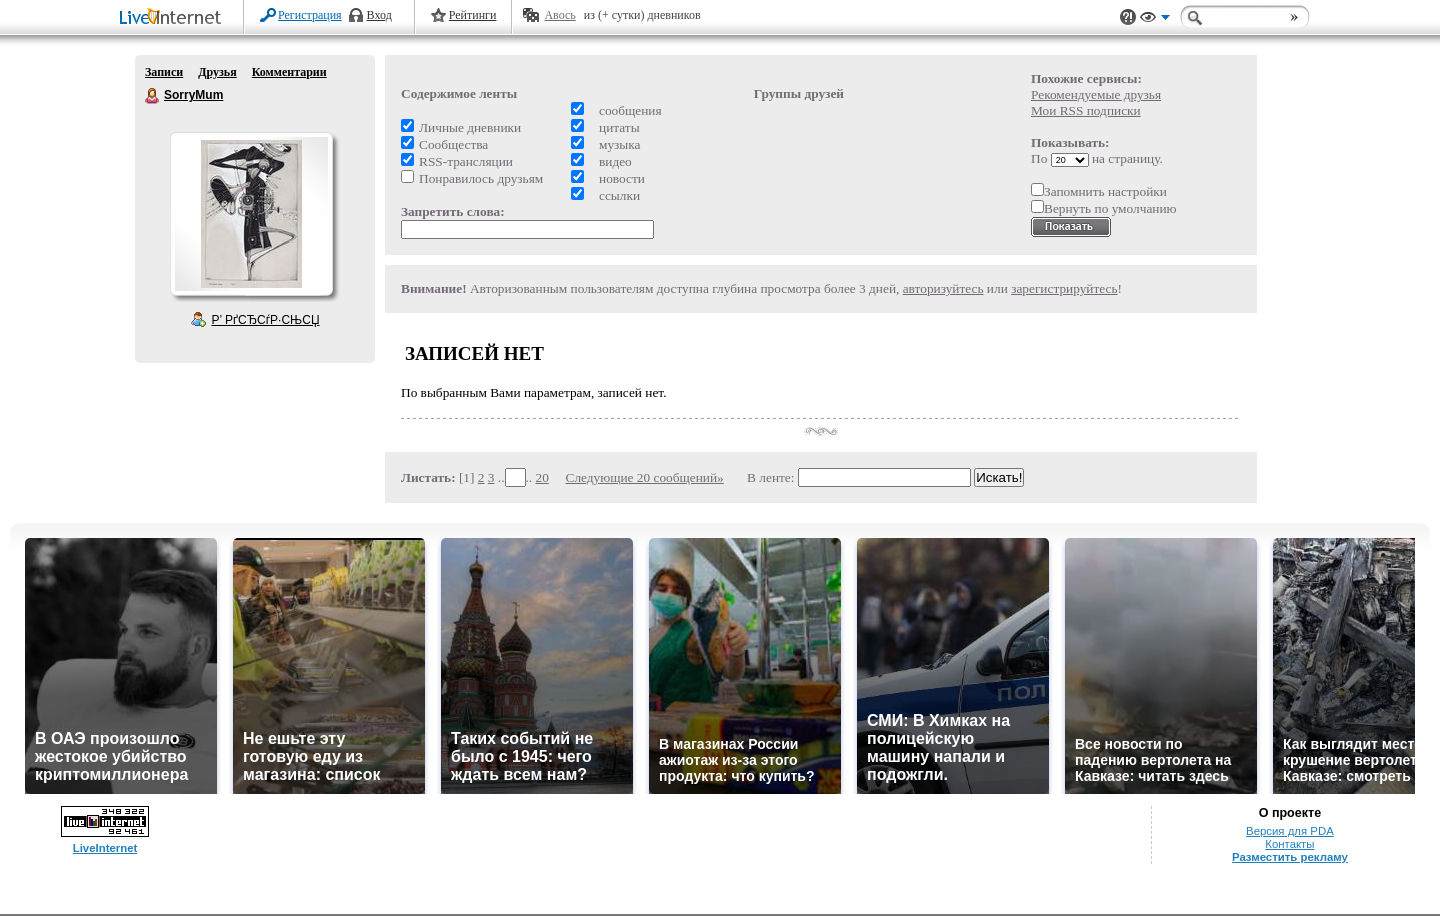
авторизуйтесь (943, 288)
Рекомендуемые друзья (1096, 94)
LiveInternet (174, 18)
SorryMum (153, 96)
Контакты (1289, 844)
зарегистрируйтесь (1064, 288)
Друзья (217, 72)
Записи (164, 72)
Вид (1155, 20)
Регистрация (310, 15)
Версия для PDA (1290, 831)
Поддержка (1128, 17)
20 (542, 477)
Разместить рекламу (1290, 857)
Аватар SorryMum (251, 214)
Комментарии (289, 72)
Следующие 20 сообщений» (645, 477)
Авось (559, 15)
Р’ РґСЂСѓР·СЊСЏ (266, 320)
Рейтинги (473, 15)
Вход (379, 15)
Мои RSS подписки (1086, 110)
